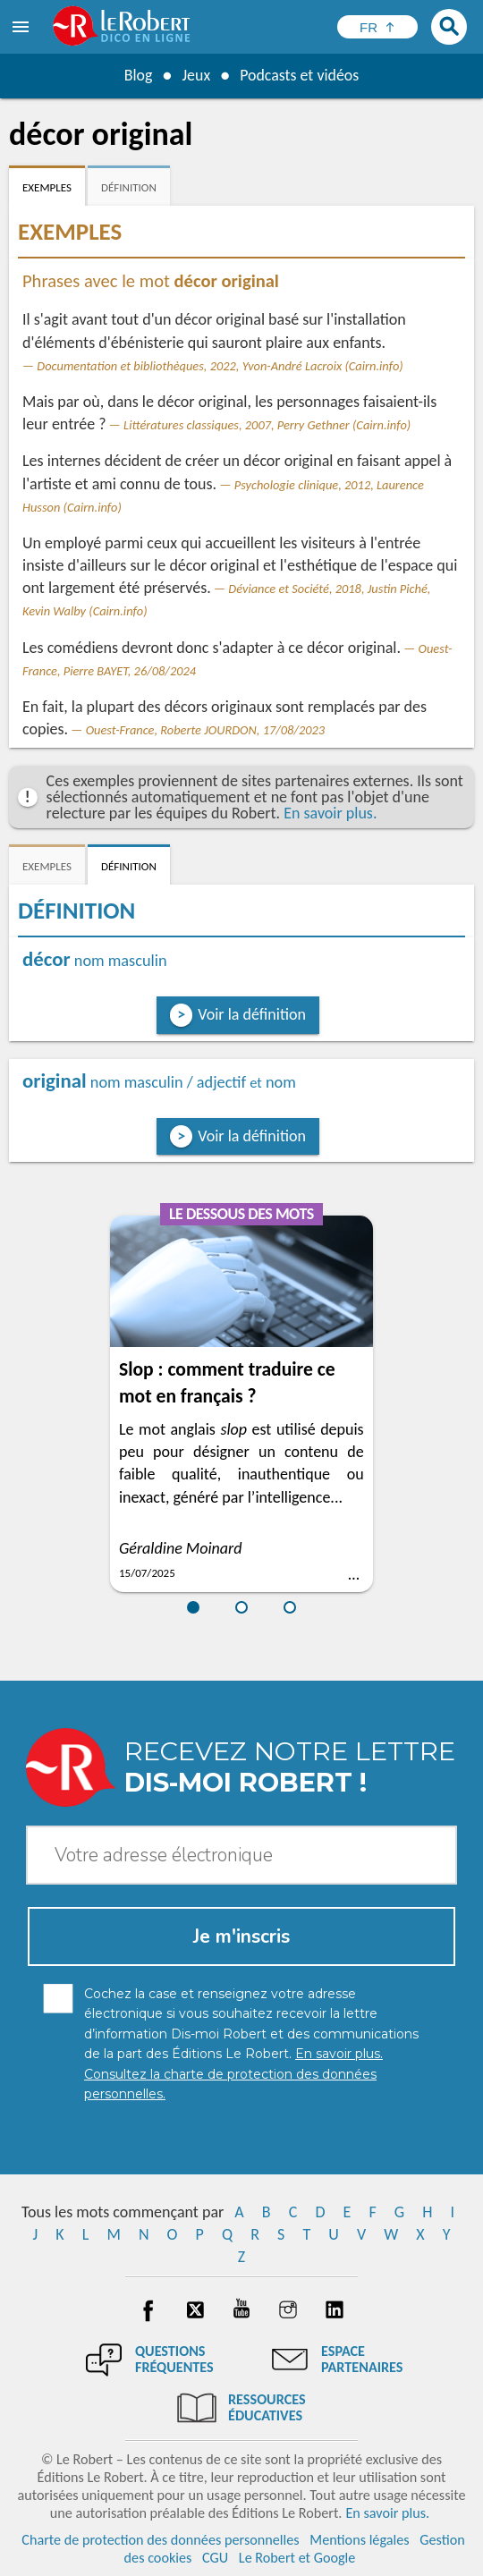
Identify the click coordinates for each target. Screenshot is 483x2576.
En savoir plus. (330, 813)
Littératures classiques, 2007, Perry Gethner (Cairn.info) (267, 425)
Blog (137, 75)
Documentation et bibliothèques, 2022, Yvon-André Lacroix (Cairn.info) (219, 366)
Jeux (196, 75)
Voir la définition (252, 1014)
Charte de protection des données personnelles (160, 2539)
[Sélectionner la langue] (377, 26)
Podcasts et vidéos (300, 75)
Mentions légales (359, 2539)
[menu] (22, 26)
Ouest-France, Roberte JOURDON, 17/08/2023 (206, 730)
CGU (215, 2557)
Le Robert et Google (297, 2557)
